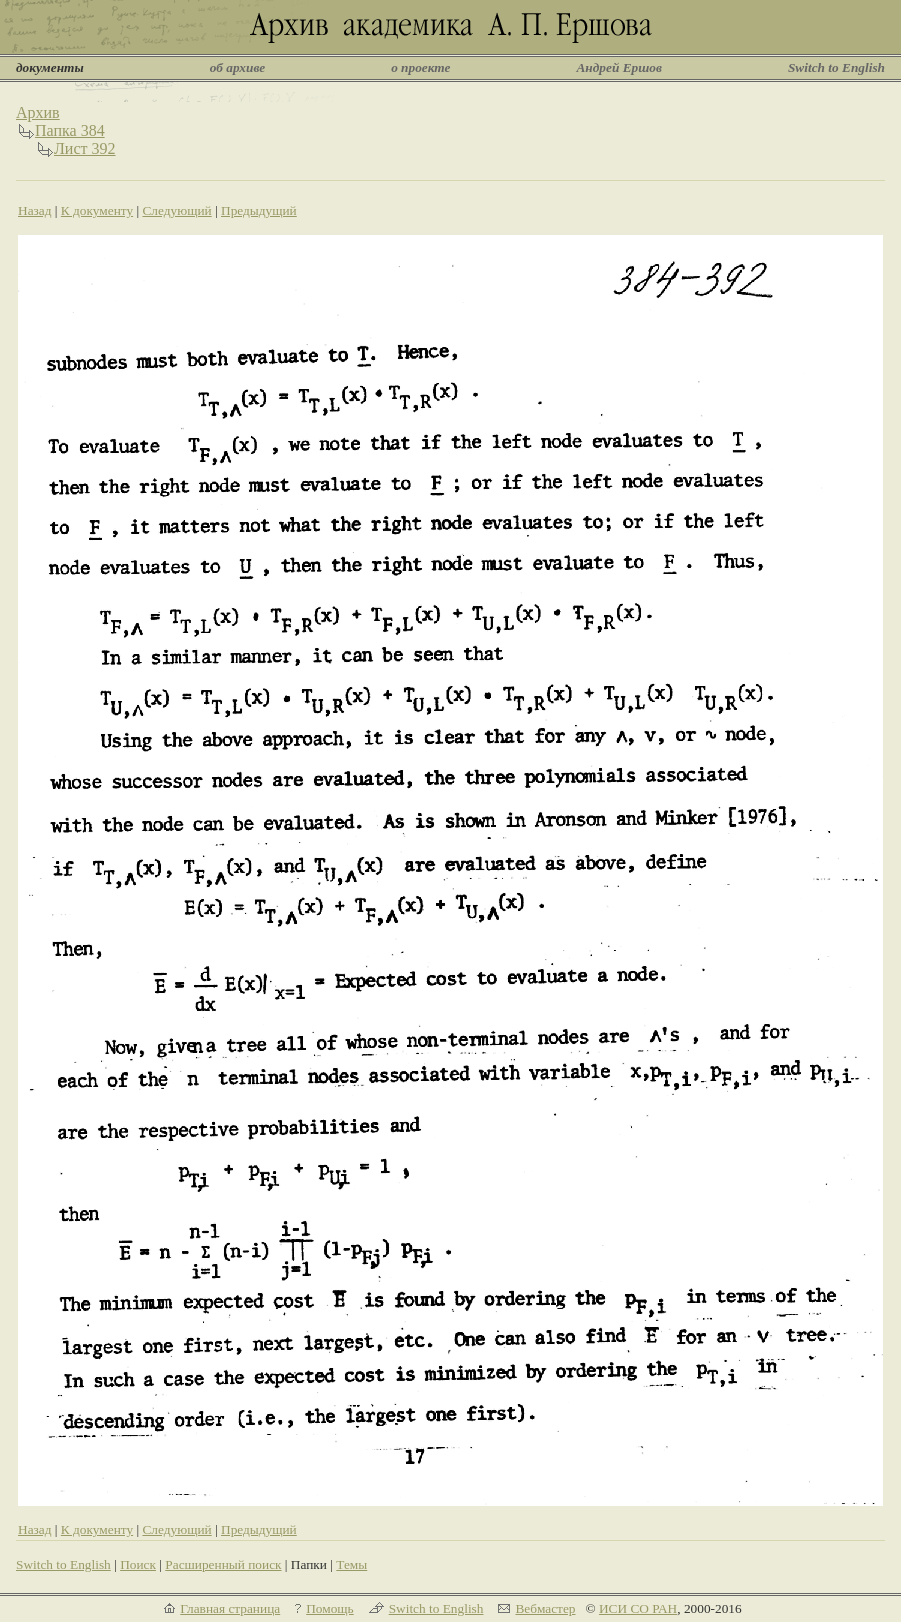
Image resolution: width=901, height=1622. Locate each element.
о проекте (420, 67)
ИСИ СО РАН (638, 1608)
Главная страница (230, 1608)
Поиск (138, 1564)
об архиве (238, 67)
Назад (35, 210)
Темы (351, 1564)
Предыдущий (259, 210)
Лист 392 (85, 148)
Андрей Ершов (619, 67)
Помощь (329, 1608)
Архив (38, 112)
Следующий (176, 210)
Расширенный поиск (223, 1564)
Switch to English (836, 67)
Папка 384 (70, 130)
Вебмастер (545, 1608)
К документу (97, 210)
